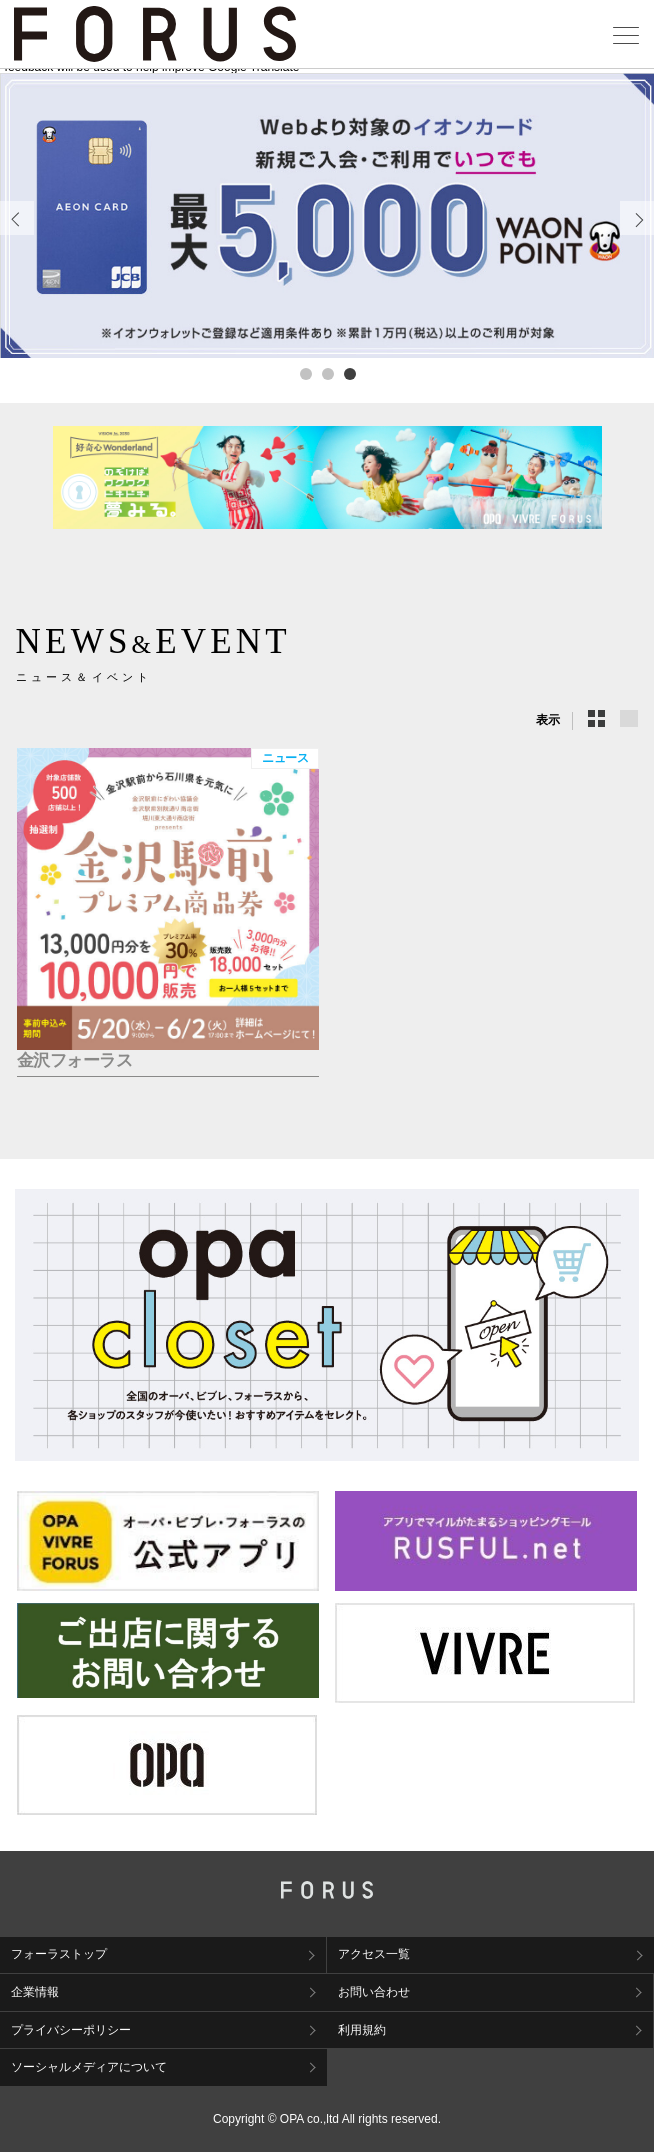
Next (637, 234)
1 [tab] (305, 373)
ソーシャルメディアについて (89, 2067)
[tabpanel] (327, 215)
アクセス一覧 (374, 1954)
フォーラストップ (59, 1954)
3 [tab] (349, 373)
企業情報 (35, 1992)
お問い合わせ (374, 1992)
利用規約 (362, 2030)
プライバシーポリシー (71, 2030)
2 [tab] (327, 373)
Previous (17, 234)
